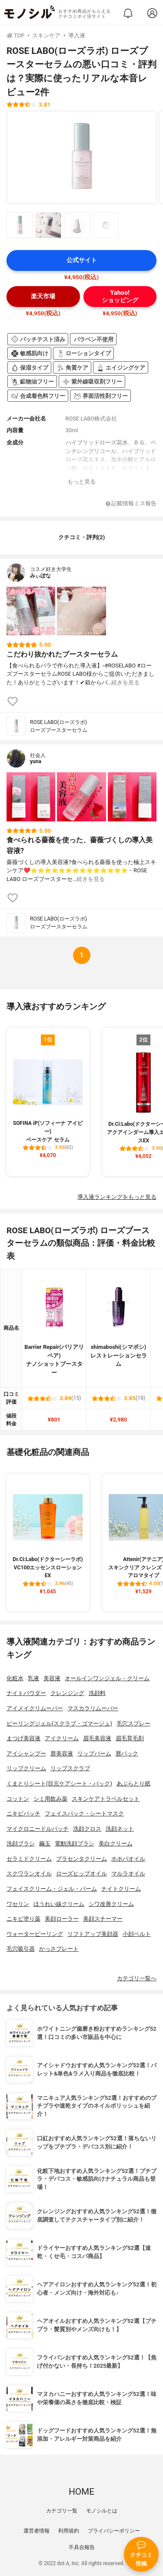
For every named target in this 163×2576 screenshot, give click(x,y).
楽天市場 (43, 296)
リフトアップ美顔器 (92, 1934)
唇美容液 (61, 1753)
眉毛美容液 (97, 1738)
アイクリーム (62, 1738)
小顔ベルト (137, 1934)
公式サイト (82, 260)
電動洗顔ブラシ (74, 1843)
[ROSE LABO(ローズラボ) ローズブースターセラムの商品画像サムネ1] (20, 225)
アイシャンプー (26, 1753)
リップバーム (94, 1753)
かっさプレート (59, 1948)
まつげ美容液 (23, 1738)
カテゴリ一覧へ (136, 1978)
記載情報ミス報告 (131, 504)
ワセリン (18, 1904)
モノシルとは (101, 2511)
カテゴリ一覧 (61, 2511)
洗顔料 (97, 1693)
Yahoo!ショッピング (120, 296)
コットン (18, 1798)
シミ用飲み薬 (50, 1798)
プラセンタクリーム (81, 1858)
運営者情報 (36, 2531)
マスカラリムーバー (92, 1708)
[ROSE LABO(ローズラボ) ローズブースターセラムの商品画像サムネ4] (106, 225)
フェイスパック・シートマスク (84, 1813)
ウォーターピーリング (35, 1934)
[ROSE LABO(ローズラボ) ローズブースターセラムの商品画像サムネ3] (77, 225)
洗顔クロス (87, 1828)
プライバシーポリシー (114, 2531)
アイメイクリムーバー (35, 1708)
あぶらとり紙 (133, 1783)
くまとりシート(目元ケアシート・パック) (59, 1783)
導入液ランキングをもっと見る (116, 1197)
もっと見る (81, 481)
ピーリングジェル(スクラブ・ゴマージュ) (59, 1723)
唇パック (127, 1753)
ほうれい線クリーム (58, 1904)
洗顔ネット (120, 1828)
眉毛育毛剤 (130, 1738)
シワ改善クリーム (111, 1904)
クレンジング (67, 1693)
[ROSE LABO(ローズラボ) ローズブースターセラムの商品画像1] (82, 157)
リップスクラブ (70, 1768)
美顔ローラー (62, 1918)
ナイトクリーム (121, 1888)
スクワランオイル (29, 1873)
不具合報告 (82, 2547)
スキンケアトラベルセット (106, 1798)
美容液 (51, 1678)
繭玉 (44, 1843)
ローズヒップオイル (81, 1873)
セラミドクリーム (29, 1858)
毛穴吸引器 (21, 1948)
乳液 (33, 1678)
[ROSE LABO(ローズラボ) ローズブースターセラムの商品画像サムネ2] (48, 225)
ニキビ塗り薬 (23, 1918)
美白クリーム (116, 1843)
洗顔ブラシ (21, 1843)
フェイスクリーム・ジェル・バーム (52, 1888)
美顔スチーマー (103, 1918)
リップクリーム (26, 1768)
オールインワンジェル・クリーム (107, 1678)
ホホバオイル (128, 1858)
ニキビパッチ (23, 1813)
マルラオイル (128, 1873)
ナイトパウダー (26, 1693)
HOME (81, 2491)
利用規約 (68, 2531)
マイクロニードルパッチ (38, 1828)
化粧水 (15, 1678)
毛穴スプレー (133, 1723)
